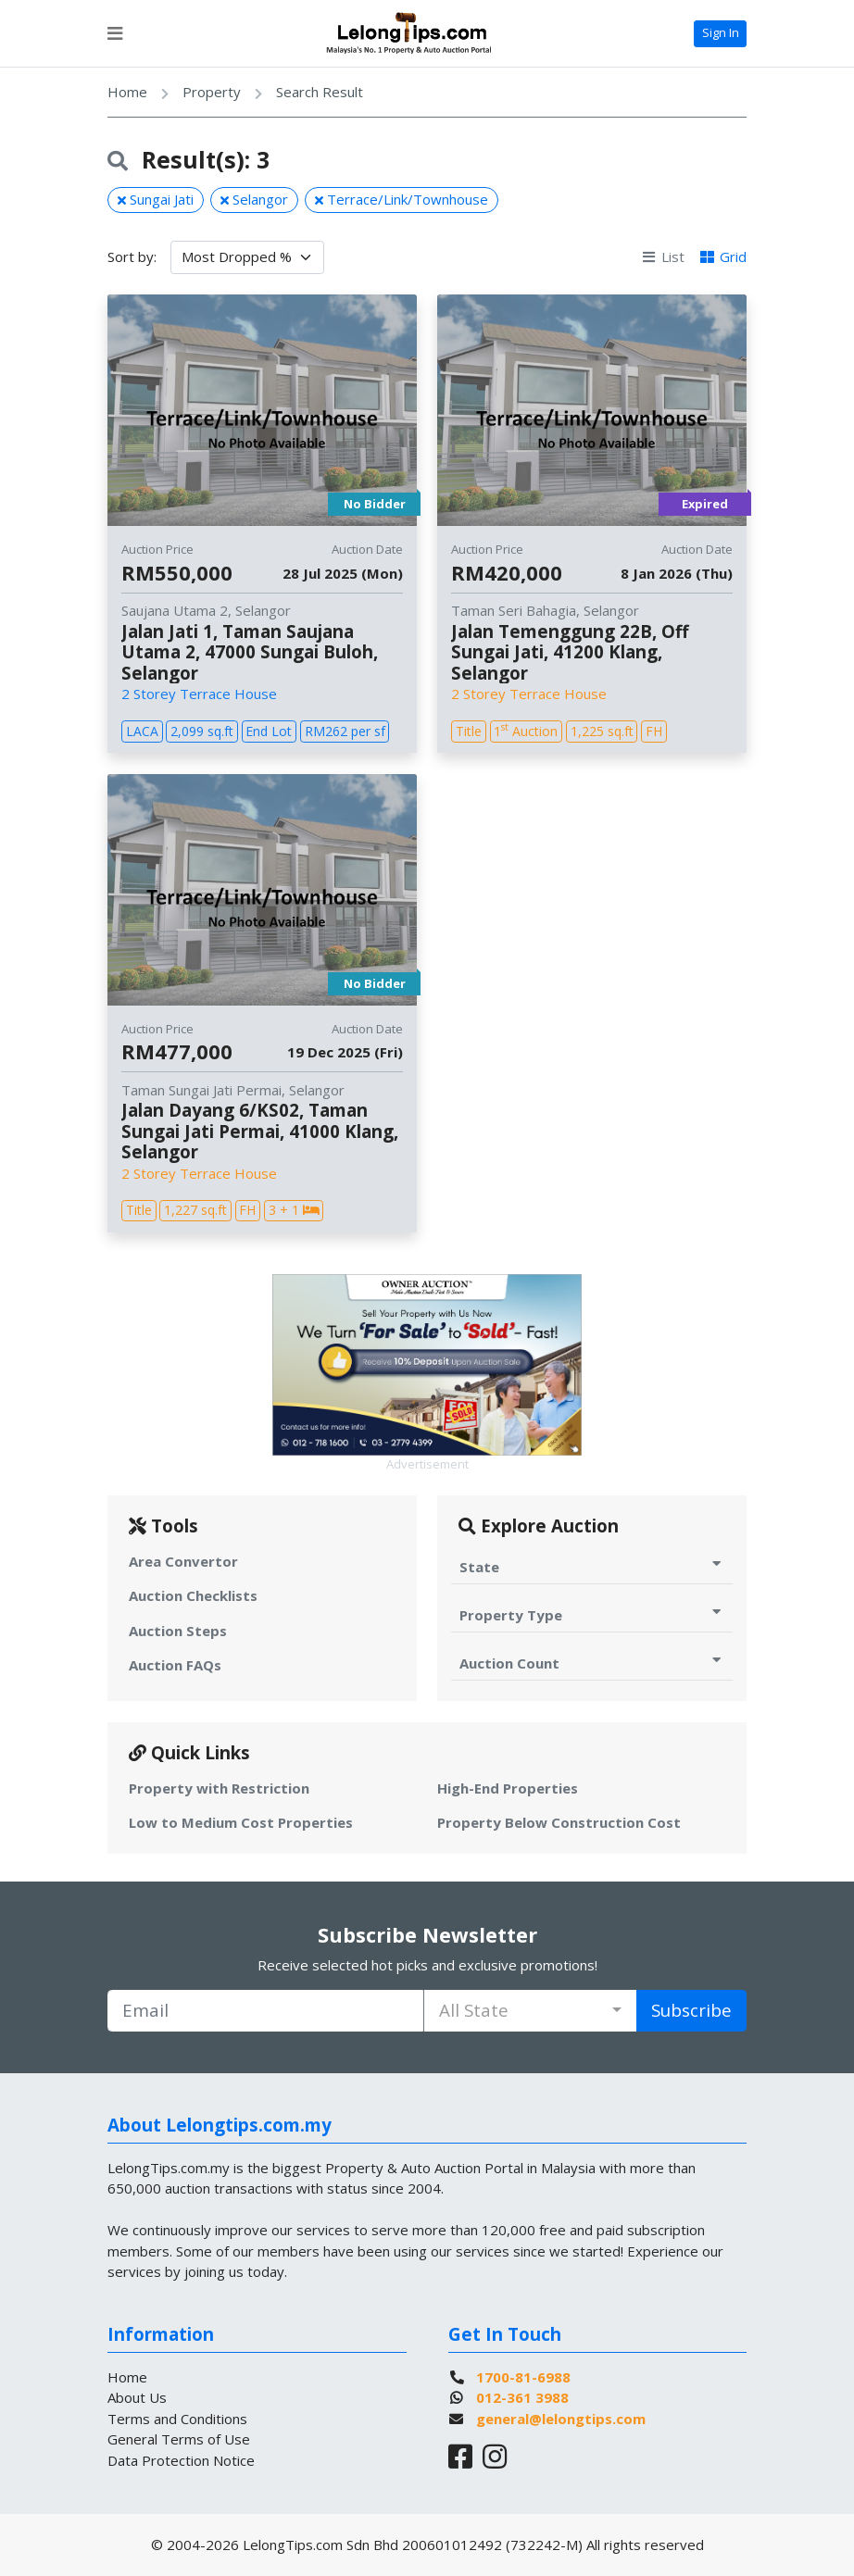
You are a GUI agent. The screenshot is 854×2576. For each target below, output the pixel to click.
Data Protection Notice (181, 2460)
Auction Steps (178, 1630)
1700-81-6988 (523, 2377)
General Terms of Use (178, 2439)
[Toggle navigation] (114, 33)
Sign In (720, 32)
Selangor (254, 199)
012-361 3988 (522, 2397)
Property (211, 91)
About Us (137, 2397)
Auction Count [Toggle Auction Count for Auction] (592, 1662)
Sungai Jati (156, 199)
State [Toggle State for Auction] (592, 1566)
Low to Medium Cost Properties (241, 1822)
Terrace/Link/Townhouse (401, 199)
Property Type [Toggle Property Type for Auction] (592, 1614)
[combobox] (530, 2011)
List (663, 256)
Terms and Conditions (177, 2418)
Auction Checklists (193, 1595)
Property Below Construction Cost (559, 1822)
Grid (722, 256)
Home (127, 91)
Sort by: (132, 256)
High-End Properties (507, 1788)
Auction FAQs (175, 1665)
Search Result (319, 91)
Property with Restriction (219, 1788)
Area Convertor (183, 1561)
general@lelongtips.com (561, 2418)
